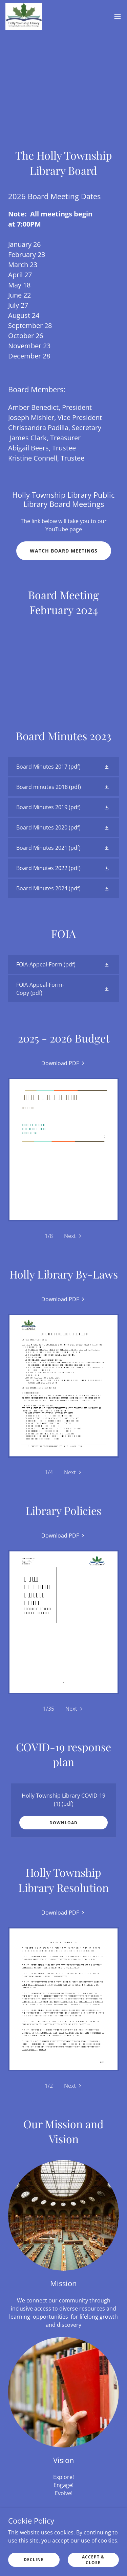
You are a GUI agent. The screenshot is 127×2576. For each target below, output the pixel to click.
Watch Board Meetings (64, 550)
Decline (34, 2559)
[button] (117, 16)
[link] (23, 16)
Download (63, 1823)
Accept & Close (93, 2559)
